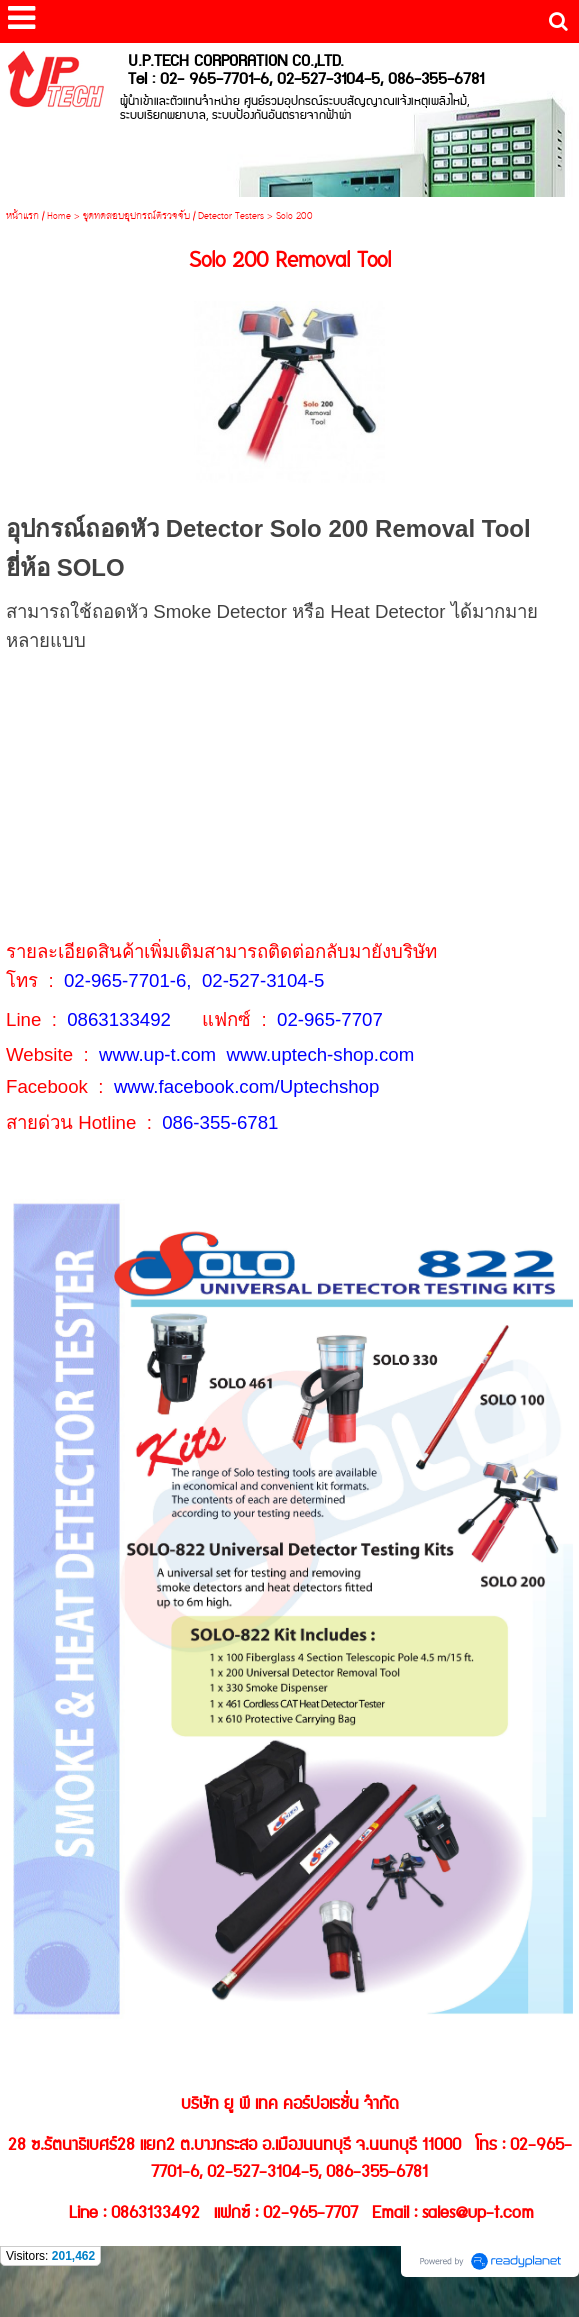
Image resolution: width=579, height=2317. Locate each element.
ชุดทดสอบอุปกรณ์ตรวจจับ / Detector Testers (173, 216)
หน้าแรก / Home (38, 216)
